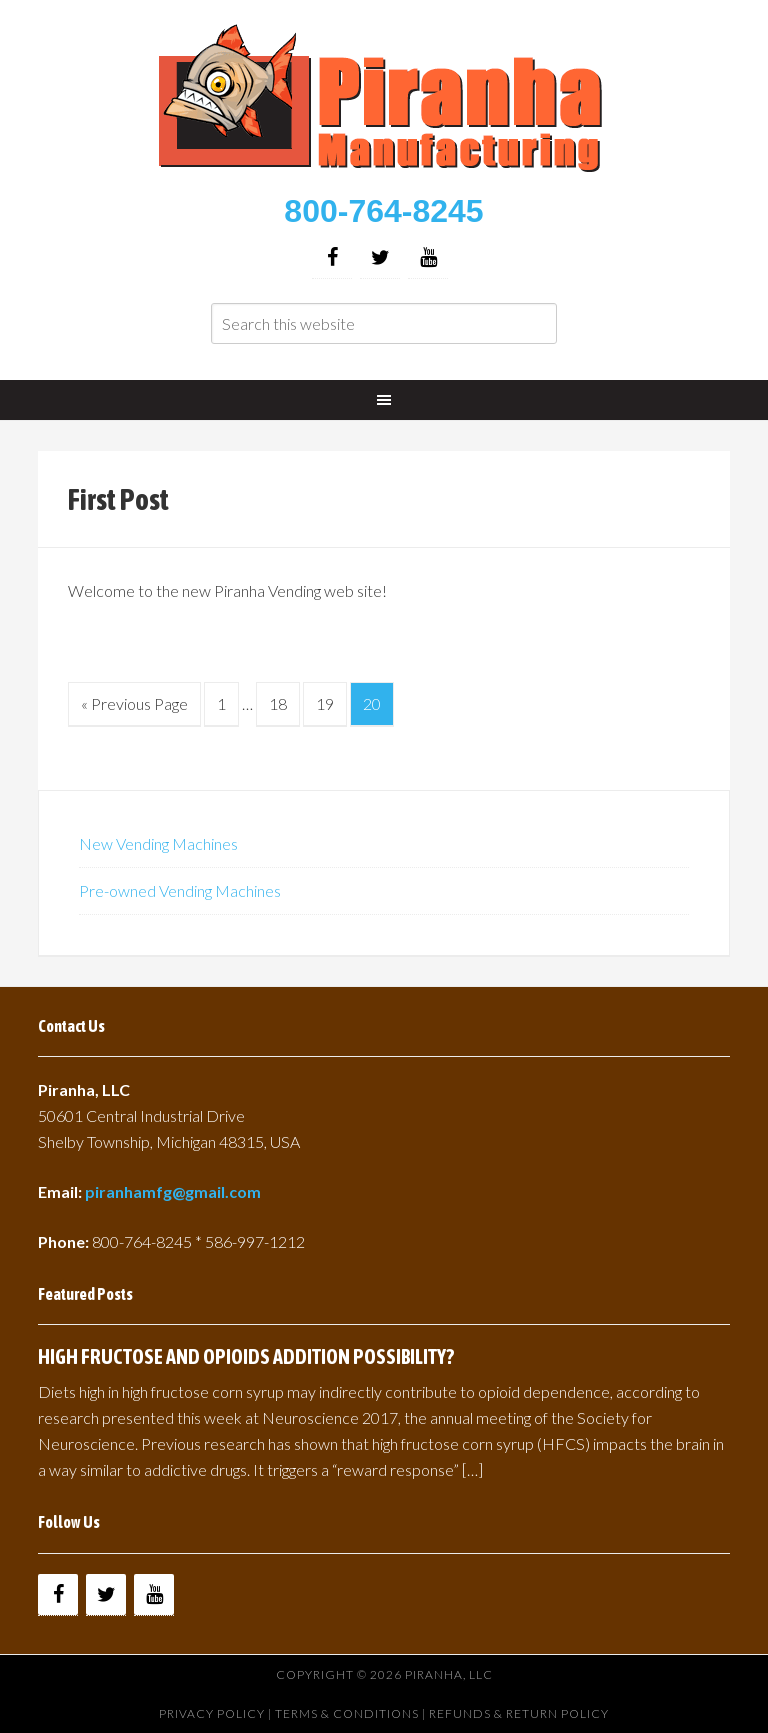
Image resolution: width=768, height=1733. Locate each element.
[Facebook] (332, 257)
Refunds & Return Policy (519, 1713)
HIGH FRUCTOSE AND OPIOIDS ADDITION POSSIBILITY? (246, 1356)
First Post (118, 499)
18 (278, 703)
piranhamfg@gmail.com (173, 1191)
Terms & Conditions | (352, 1713)
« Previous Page (134, 703)
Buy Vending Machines (383, 100)
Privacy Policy (212, 1713)
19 (325, 703)
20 (372, 703)
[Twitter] (380, 257)
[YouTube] (428, 257)
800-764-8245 (383, 211)
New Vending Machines (158, 843)
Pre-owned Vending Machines (180, 890)
